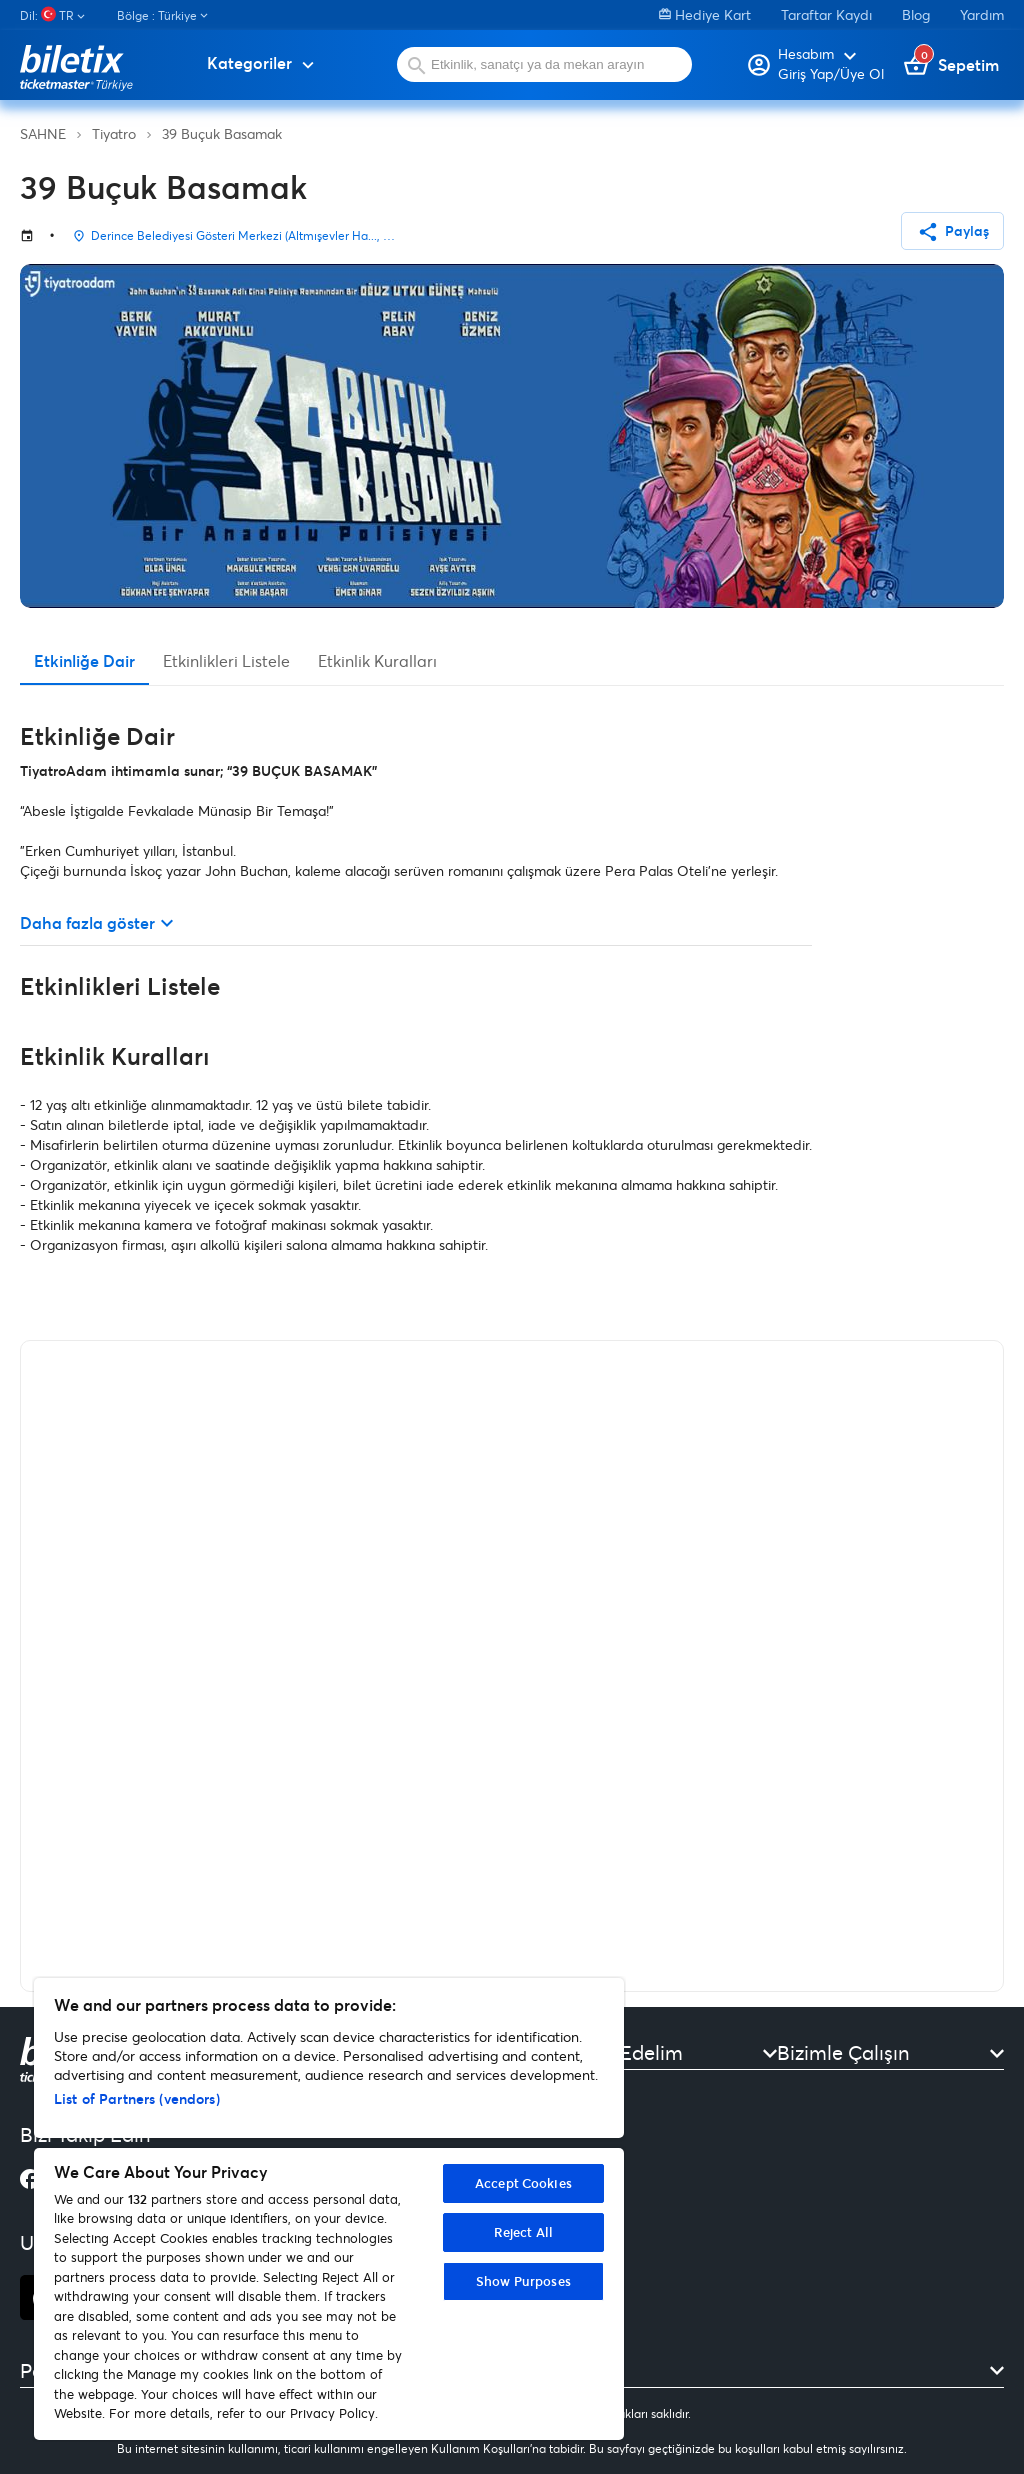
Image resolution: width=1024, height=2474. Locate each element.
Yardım (982, 14)
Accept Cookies (523, 2183)
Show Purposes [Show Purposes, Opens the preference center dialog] (523, 2281)
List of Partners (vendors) (137, 2098)
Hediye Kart (705, 14)
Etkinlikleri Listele (226, 660)
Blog (916, 14)
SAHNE (43, 133)
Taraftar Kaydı (826, 14)
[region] (329, 2209)
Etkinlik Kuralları (377, 660)
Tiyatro (114, 133)
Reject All (523, 2232)
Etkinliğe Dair (84, 660)
